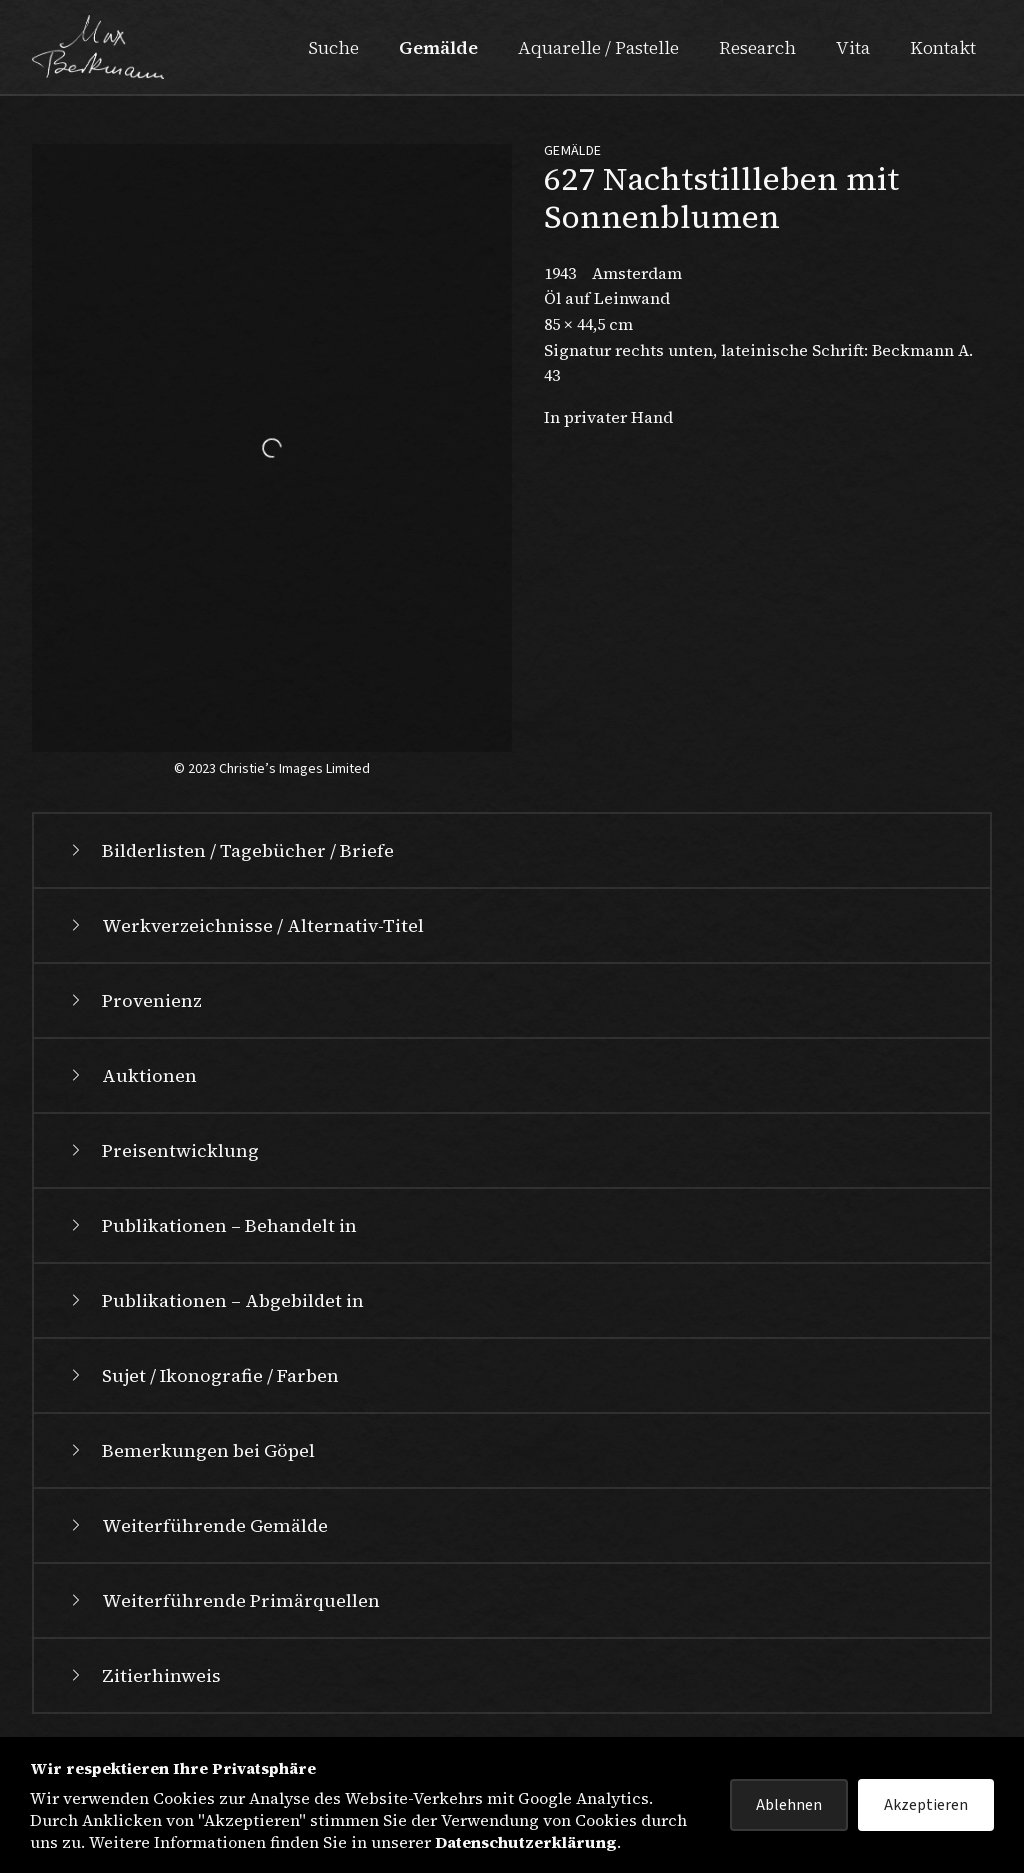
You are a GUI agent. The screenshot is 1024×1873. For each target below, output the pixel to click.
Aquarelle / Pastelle (598, 47)
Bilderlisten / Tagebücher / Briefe (230, 850)
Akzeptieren (926, 1805)
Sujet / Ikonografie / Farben (202, 1375)
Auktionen (131, 1075)
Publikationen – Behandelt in (211, 1225)
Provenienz (134, 1000)
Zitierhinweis (143, 1675)
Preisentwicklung (162, 1150)
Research (757, 47)
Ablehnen (789, 1805)
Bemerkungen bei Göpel (190, 1450)
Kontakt (943, 47)
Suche (333, 47)
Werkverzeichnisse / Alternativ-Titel (245, 925)
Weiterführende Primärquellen (223, 1600)
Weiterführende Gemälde (197, 1525)
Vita (853, 47)
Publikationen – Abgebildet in (215, 1300)
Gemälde (438, 47)
